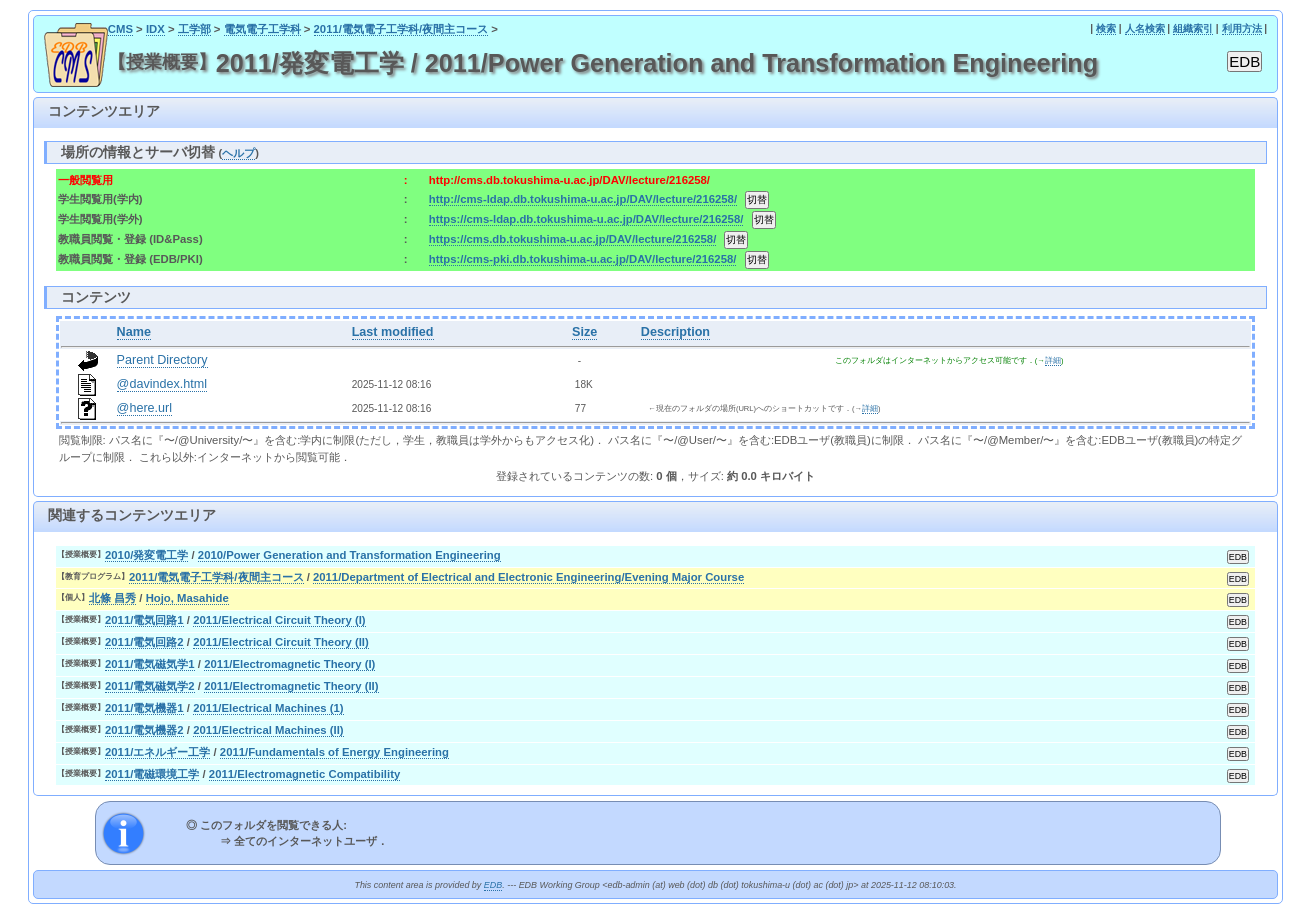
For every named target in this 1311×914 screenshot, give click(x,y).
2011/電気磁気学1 (150, 664)
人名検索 (1145, 28)
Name (134, 332)
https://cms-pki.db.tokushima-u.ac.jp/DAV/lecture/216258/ (583, 259)
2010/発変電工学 (146, 555)
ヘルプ (238, 153)
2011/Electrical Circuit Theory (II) (281, 642)
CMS (120, 29)
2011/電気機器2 (144, 730)
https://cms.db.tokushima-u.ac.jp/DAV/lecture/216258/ (572, 239)
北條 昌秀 (112, 598)
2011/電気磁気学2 (150, 686)
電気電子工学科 (262, 29)
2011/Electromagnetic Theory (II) (291, 686)
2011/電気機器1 (144, 708)
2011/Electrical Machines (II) (268, 730)
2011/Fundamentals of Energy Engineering (334, 752)
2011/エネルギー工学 (157, 752)
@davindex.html (162, 384)
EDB (493, 885)
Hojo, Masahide (187, 598)
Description (675, 332)
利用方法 (1242, 28)
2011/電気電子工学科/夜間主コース (401, 29)
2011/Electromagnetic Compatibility (304, 774)
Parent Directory (162, 360)
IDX (155, 29)
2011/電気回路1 (144, 620)
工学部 (194, 29)
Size (584, 332)
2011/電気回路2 (144, 642)
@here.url (145, 408)
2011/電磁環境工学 (152, 774)
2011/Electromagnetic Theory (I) (289, 664)
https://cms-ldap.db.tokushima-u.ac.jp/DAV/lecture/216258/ (586, 219)
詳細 (1053, 360)
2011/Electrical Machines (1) (268, 708)
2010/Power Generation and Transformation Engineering (349, 555)
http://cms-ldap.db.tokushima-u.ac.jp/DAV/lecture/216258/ (583, 199)
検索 (1106, 28)
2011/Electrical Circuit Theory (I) (279, 620)
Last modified (393, 332)
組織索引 (1193, 28)
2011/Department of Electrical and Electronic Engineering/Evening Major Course (528, 577)
